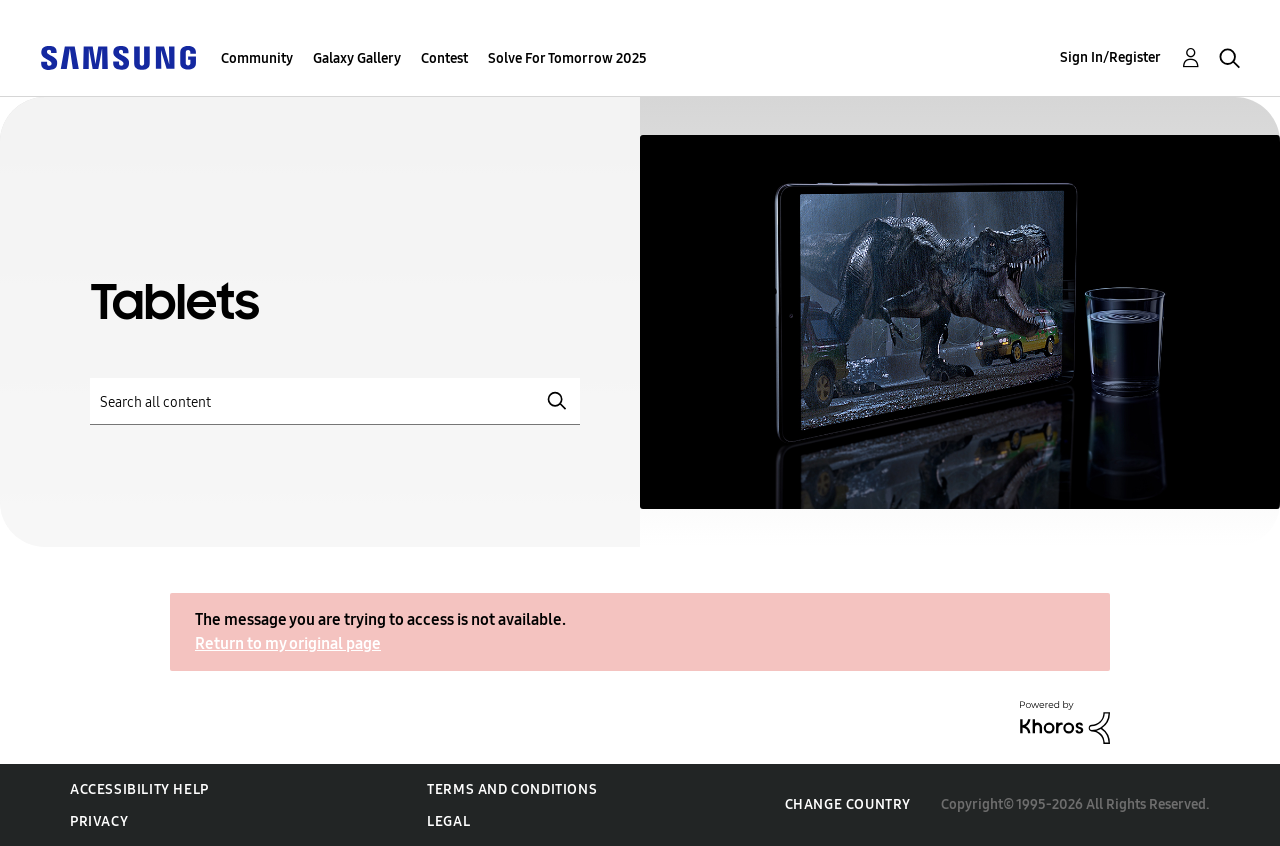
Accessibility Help (139, 789)
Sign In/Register (1110, 57)
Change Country (848, 804)
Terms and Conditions (512, 789)
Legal (448, 821)
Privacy (99, 821)
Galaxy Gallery (357, 58)
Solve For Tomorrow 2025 (567, 58)
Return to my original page (288, 643)
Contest (444, 58)
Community (257, 58)
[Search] (335, 401)
